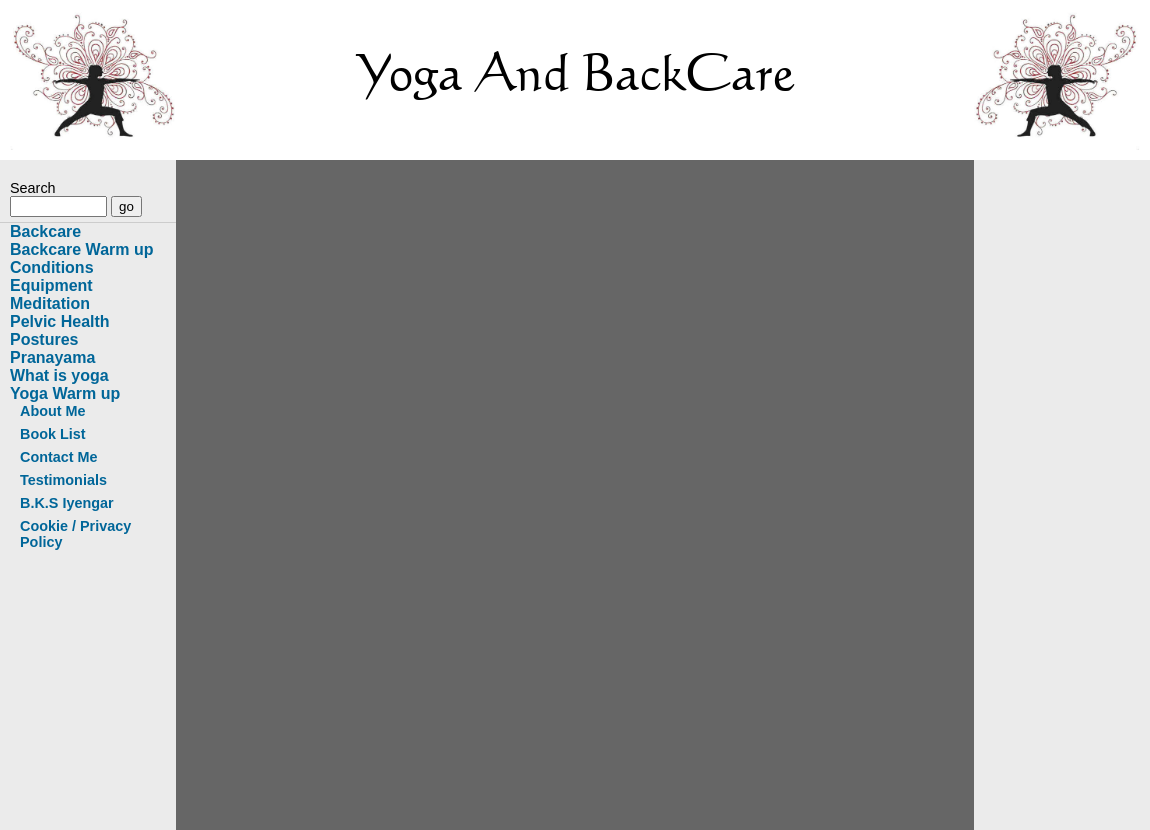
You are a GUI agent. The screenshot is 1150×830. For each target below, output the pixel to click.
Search (33, 188)
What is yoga (59, 375)
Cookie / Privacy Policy (75, 534)
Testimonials (63, 480)
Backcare (45, 231)
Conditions (52, 267)
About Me (53, 411)
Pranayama (52, 357)
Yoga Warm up (65, 393)
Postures (44, 339)
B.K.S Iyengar (67, 503)
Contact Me (59, 457)
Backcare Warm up (81, 249)
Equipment (51, 285)
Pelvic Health (60, 321)
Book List (53, 434)
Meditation (50, 303)
